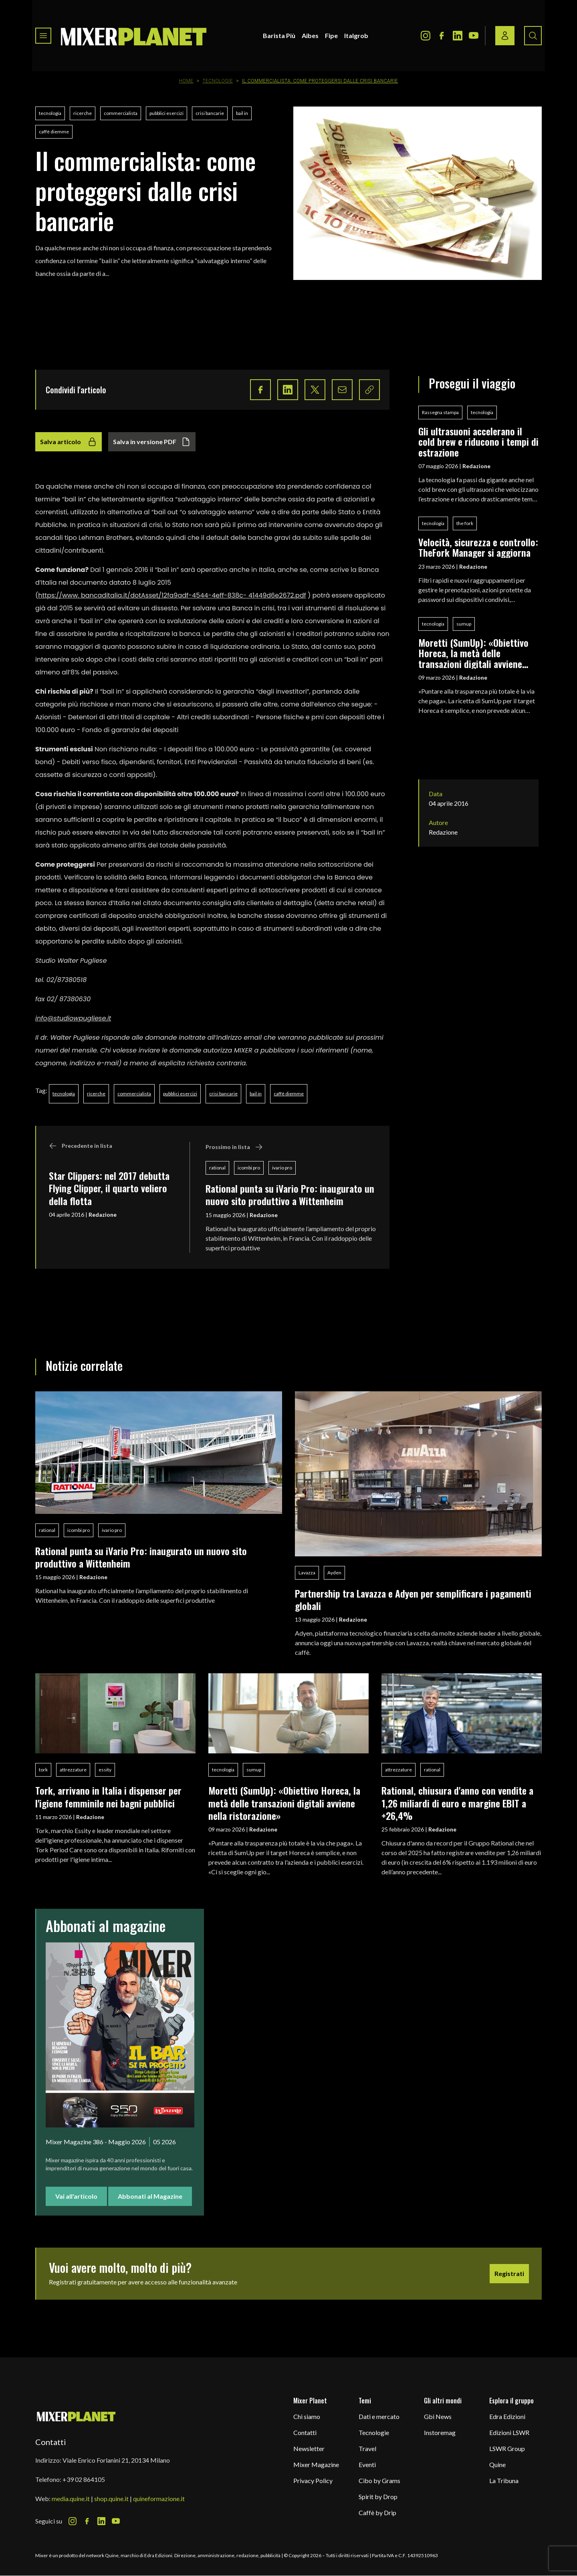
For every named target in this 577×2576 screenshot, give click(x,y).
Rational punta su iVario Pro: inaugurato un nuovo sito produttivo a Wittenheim (290, 1194)
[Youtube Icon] (473, 35)
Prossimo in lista (234, 1147)
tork (43, 1770)
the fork (464, 523)
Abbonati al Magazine (150, 2196)
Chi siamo (306, 2416)
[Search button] (533, 35)
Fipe (331, 35)
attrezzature (73, 1770)
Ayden (334, 1573)
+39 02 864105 (84, 2479)
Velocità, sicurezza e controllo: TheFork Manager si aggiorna (478, 547)
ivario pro (282, 1168)
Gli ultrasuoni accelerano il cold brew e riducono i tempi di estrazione (478, 441)
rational (217, 1168)
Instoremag (440, 2432)
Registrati (509, 2273)
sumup (463, 624)
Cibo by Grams (379, 2480)
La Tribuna (503, 2480)
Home (186, 81)
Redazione (103, 1214)
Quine (497, 2464)
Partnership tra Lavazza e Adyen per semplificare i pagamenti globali (413, 1599)
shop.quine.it (111, 2498)
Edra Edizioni (507, 2416)
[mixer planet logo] (76, 2416)
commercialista (120, 113)
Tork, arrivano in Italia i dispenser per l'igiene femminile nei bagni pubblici (108, 1796)
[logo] (134, 35)
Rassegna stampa (440, 412)
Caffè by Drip (377, 2512)
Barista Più (279, 35)
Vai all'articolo (76, 2196)
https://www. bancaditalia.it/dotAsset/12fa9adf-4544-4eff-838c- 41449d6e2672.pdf (172, 595)
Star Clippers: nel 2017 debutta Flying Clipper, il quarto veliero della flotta (109, 1188)
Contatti (305, 2432)
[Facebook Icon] (441, 35)
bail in (242, 113)
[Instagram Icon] (425, 35)
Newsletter (309, 2448)
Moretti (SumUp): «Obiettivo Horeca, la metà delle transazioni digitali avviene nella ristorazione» (473, 653)
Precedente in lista (80, 1146)
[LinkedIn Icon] (457, 35)
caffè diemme (54, 132)
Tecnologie (217, 81)
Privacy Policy (313, 2480)
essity (105, 1770)
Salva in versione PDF (152, 442)
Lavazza (307, 1573)
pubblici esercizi (166, 113)
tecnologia (50, 113)
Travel (367, 2448)
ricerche (82, 113)
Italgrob (356, 35)
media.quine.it (71, 2498)
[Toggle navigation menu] (43, 36)
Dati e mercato (379, 2416)
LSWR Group (507, 2448)
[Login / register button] (504, 35)
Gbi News (438, 2416)
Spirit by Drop (378, 2496)
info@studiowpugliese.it (73, 1018)
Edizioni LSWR (509, 2432)
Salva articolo (68, 442)
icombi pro (249, 1168)
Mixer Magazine (316, 2464)
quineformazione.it (159, 2498)
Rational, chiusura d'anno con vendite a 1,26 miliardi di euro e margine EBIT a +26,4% (457, 1803)
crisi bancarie (210, 113)
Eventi (367, 2464)
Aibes (310, 35)
